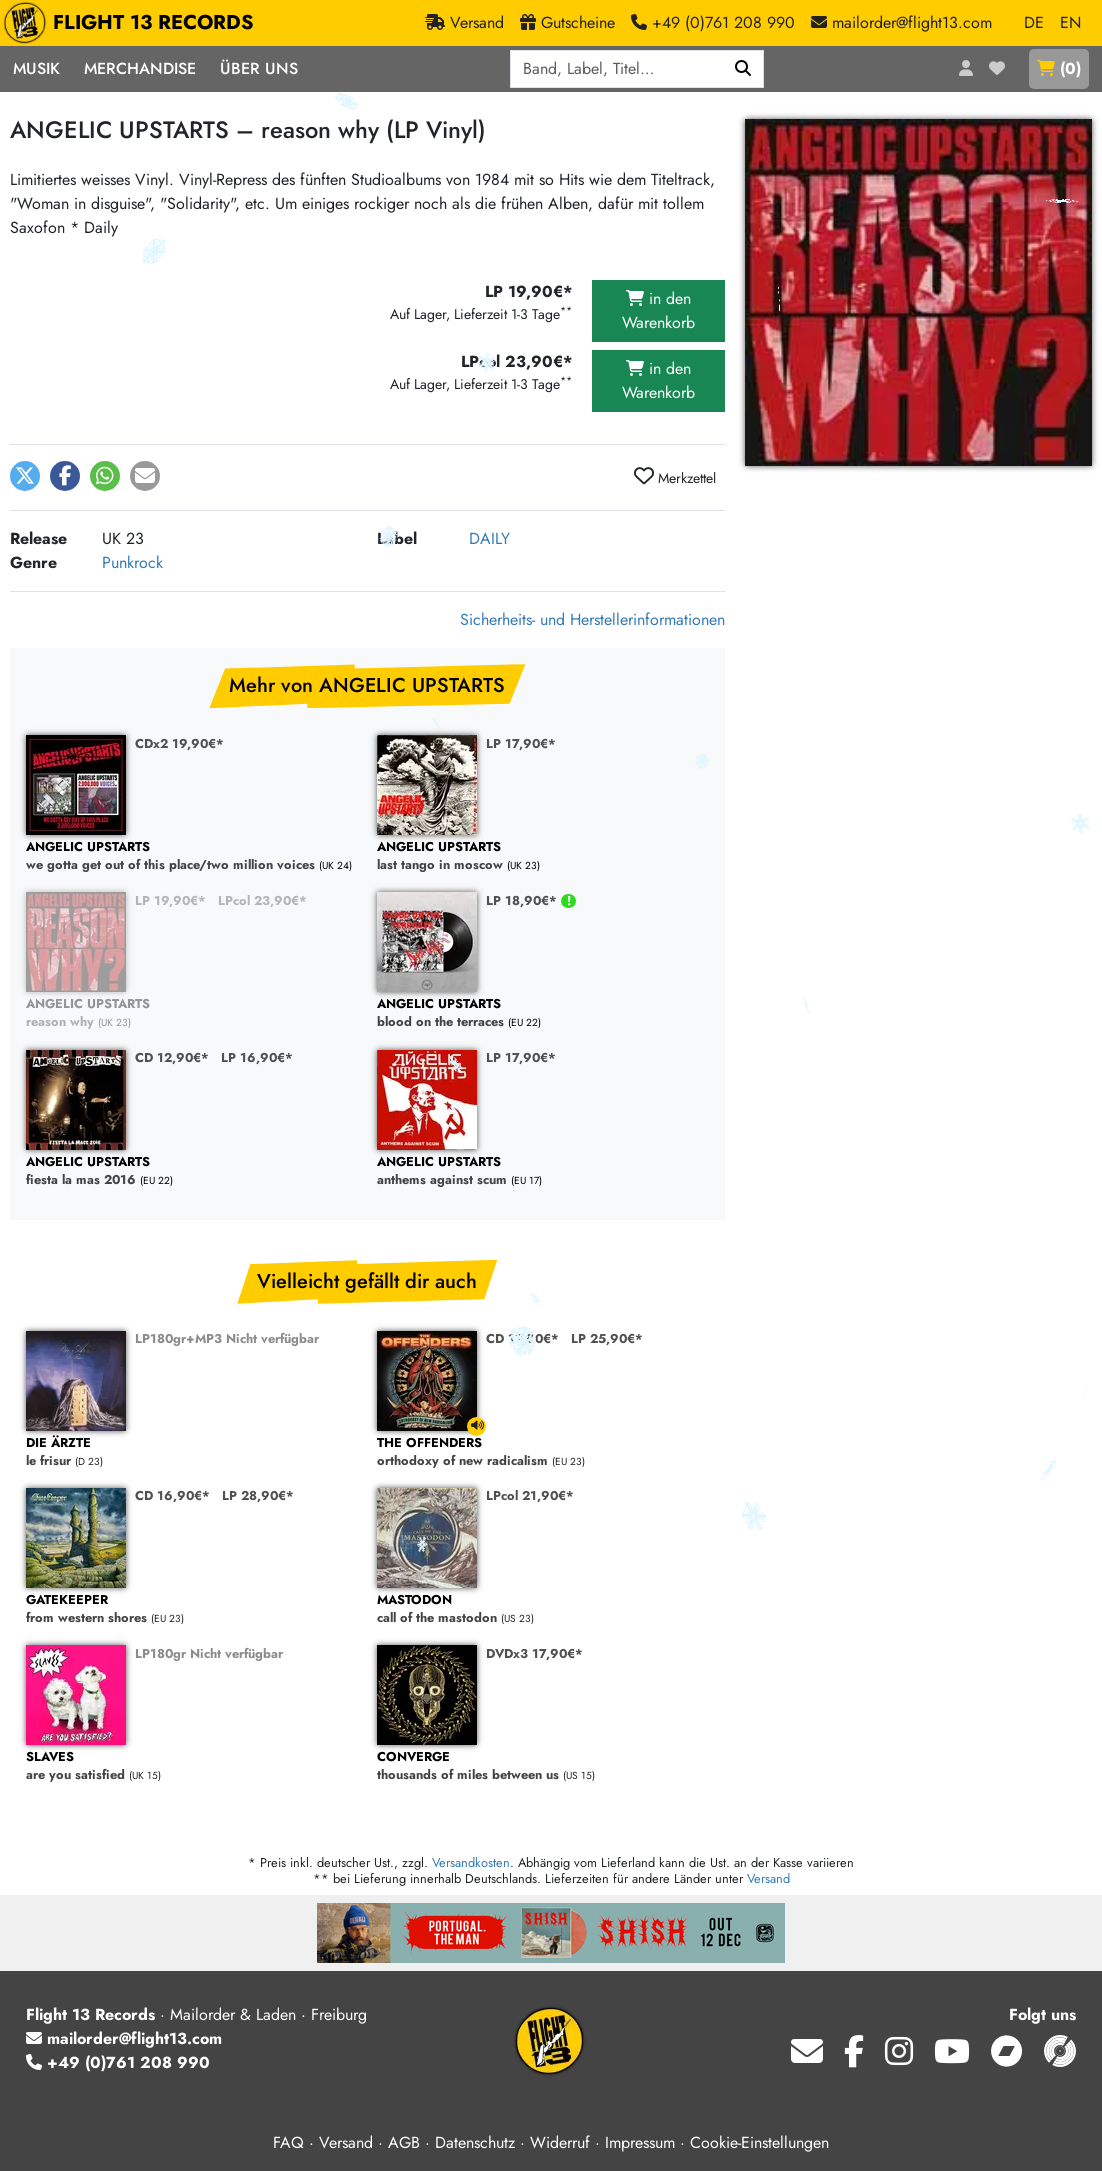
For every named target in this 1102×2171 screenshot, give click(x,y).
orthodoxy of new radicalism (542, 1452)
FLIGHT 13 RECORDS (133, 23)
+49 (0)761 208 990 (118, 2062)
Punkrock (132, 562)
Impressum (640, 2142)
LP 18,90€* (523, 900)
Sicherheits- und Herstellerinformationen (592, 619)
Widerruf (560, 2142)
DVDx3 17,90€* (534, 1653)
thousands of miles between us (542, 1766)
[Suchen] (743, 69)
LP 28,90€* (258, 1495)
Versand (768, 1878)
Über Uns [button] (259, 68)
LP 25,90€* (607, 1338)
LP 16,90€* (257, 1057)
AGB (404, 2142)
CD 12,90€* (172, 1057)
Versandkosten (471, 1862)
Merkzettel (675, 477)
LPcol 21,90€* (530, 1495)
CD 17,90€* (522, 1338)
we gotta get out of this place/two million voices (191, 856)
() (1059, 68)
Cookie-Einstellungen (759, 2142)
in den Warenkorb (658, 310)
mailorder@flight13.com (124, 2038)
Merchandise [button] (140, 68)
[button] (25, 476)
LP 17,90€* (521, 743)
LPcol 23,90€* (262, 900)
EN (1070, 22)
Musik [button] (36, 68)
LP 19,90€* (170, 900)
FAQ (288, 2142)
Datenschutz (475, 2142)
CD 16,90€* (172, 1495)
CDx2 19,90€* (179, 743)
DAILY (489, 538)
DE (1034, 22)
